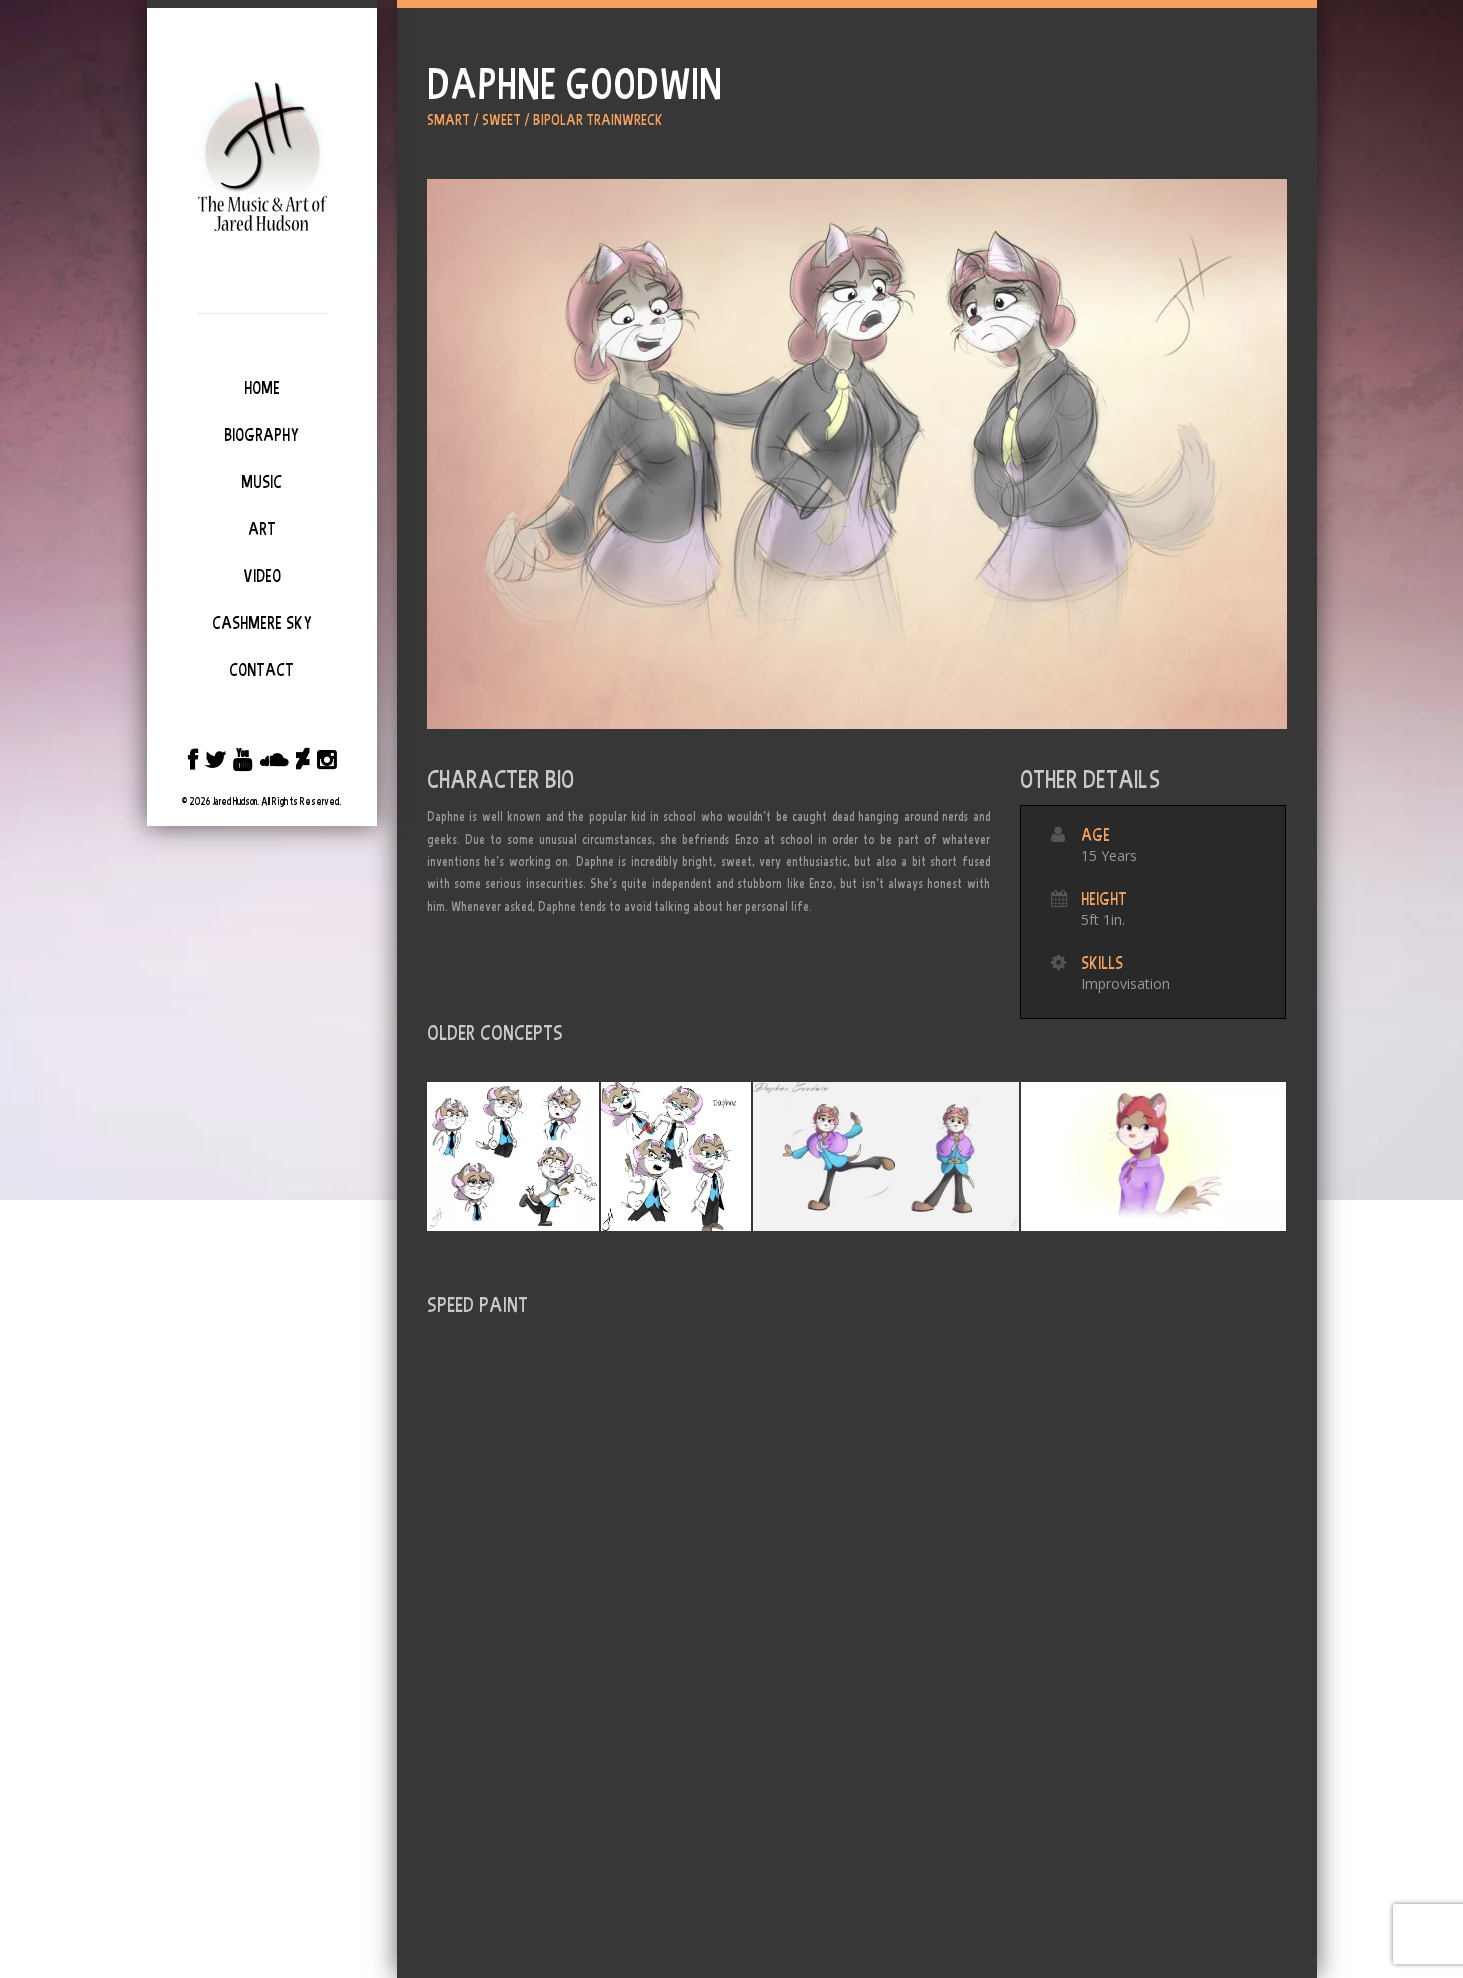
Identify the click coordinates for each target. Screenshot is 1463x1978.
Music (261, 482)
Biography (261, 435)
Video (262, 576)
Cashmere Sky (262, 623)
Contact (261, 670)
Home (262, 388)
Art (262, 529)
